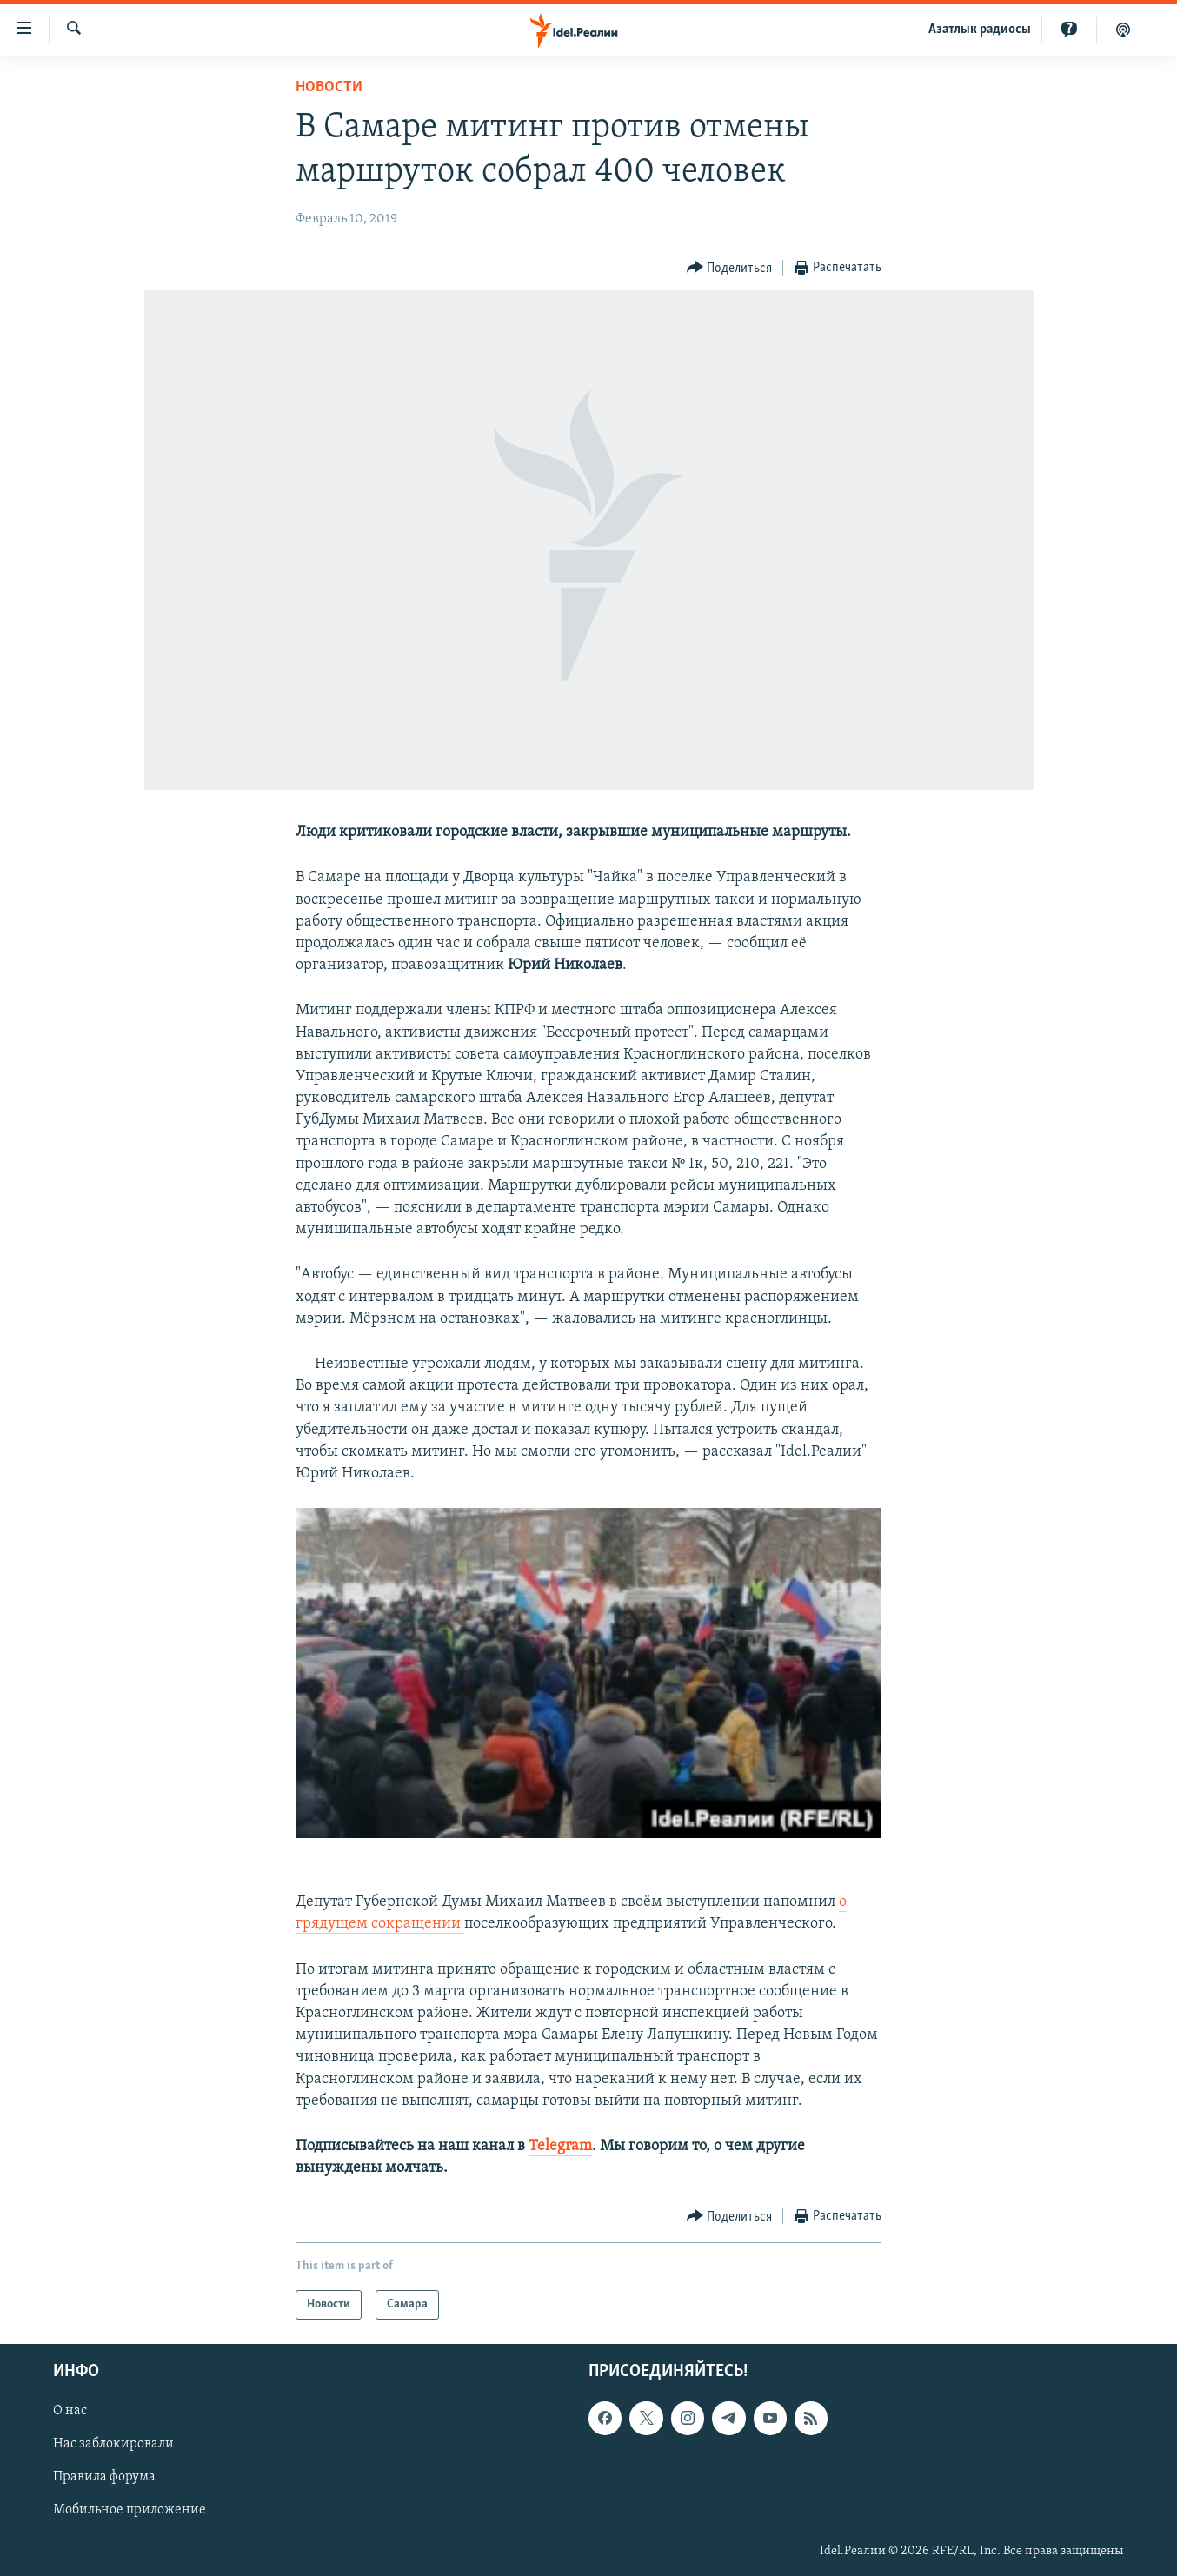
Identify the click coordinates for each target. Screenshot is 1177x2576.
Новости (329, 87)
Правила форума (104, 2478)
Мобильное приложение (129, 2511)
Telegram (560, 2146)
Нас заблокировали (113, 2445)
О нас (70, 2412)
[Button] (730, 268)
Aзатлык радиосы (979, 30)
